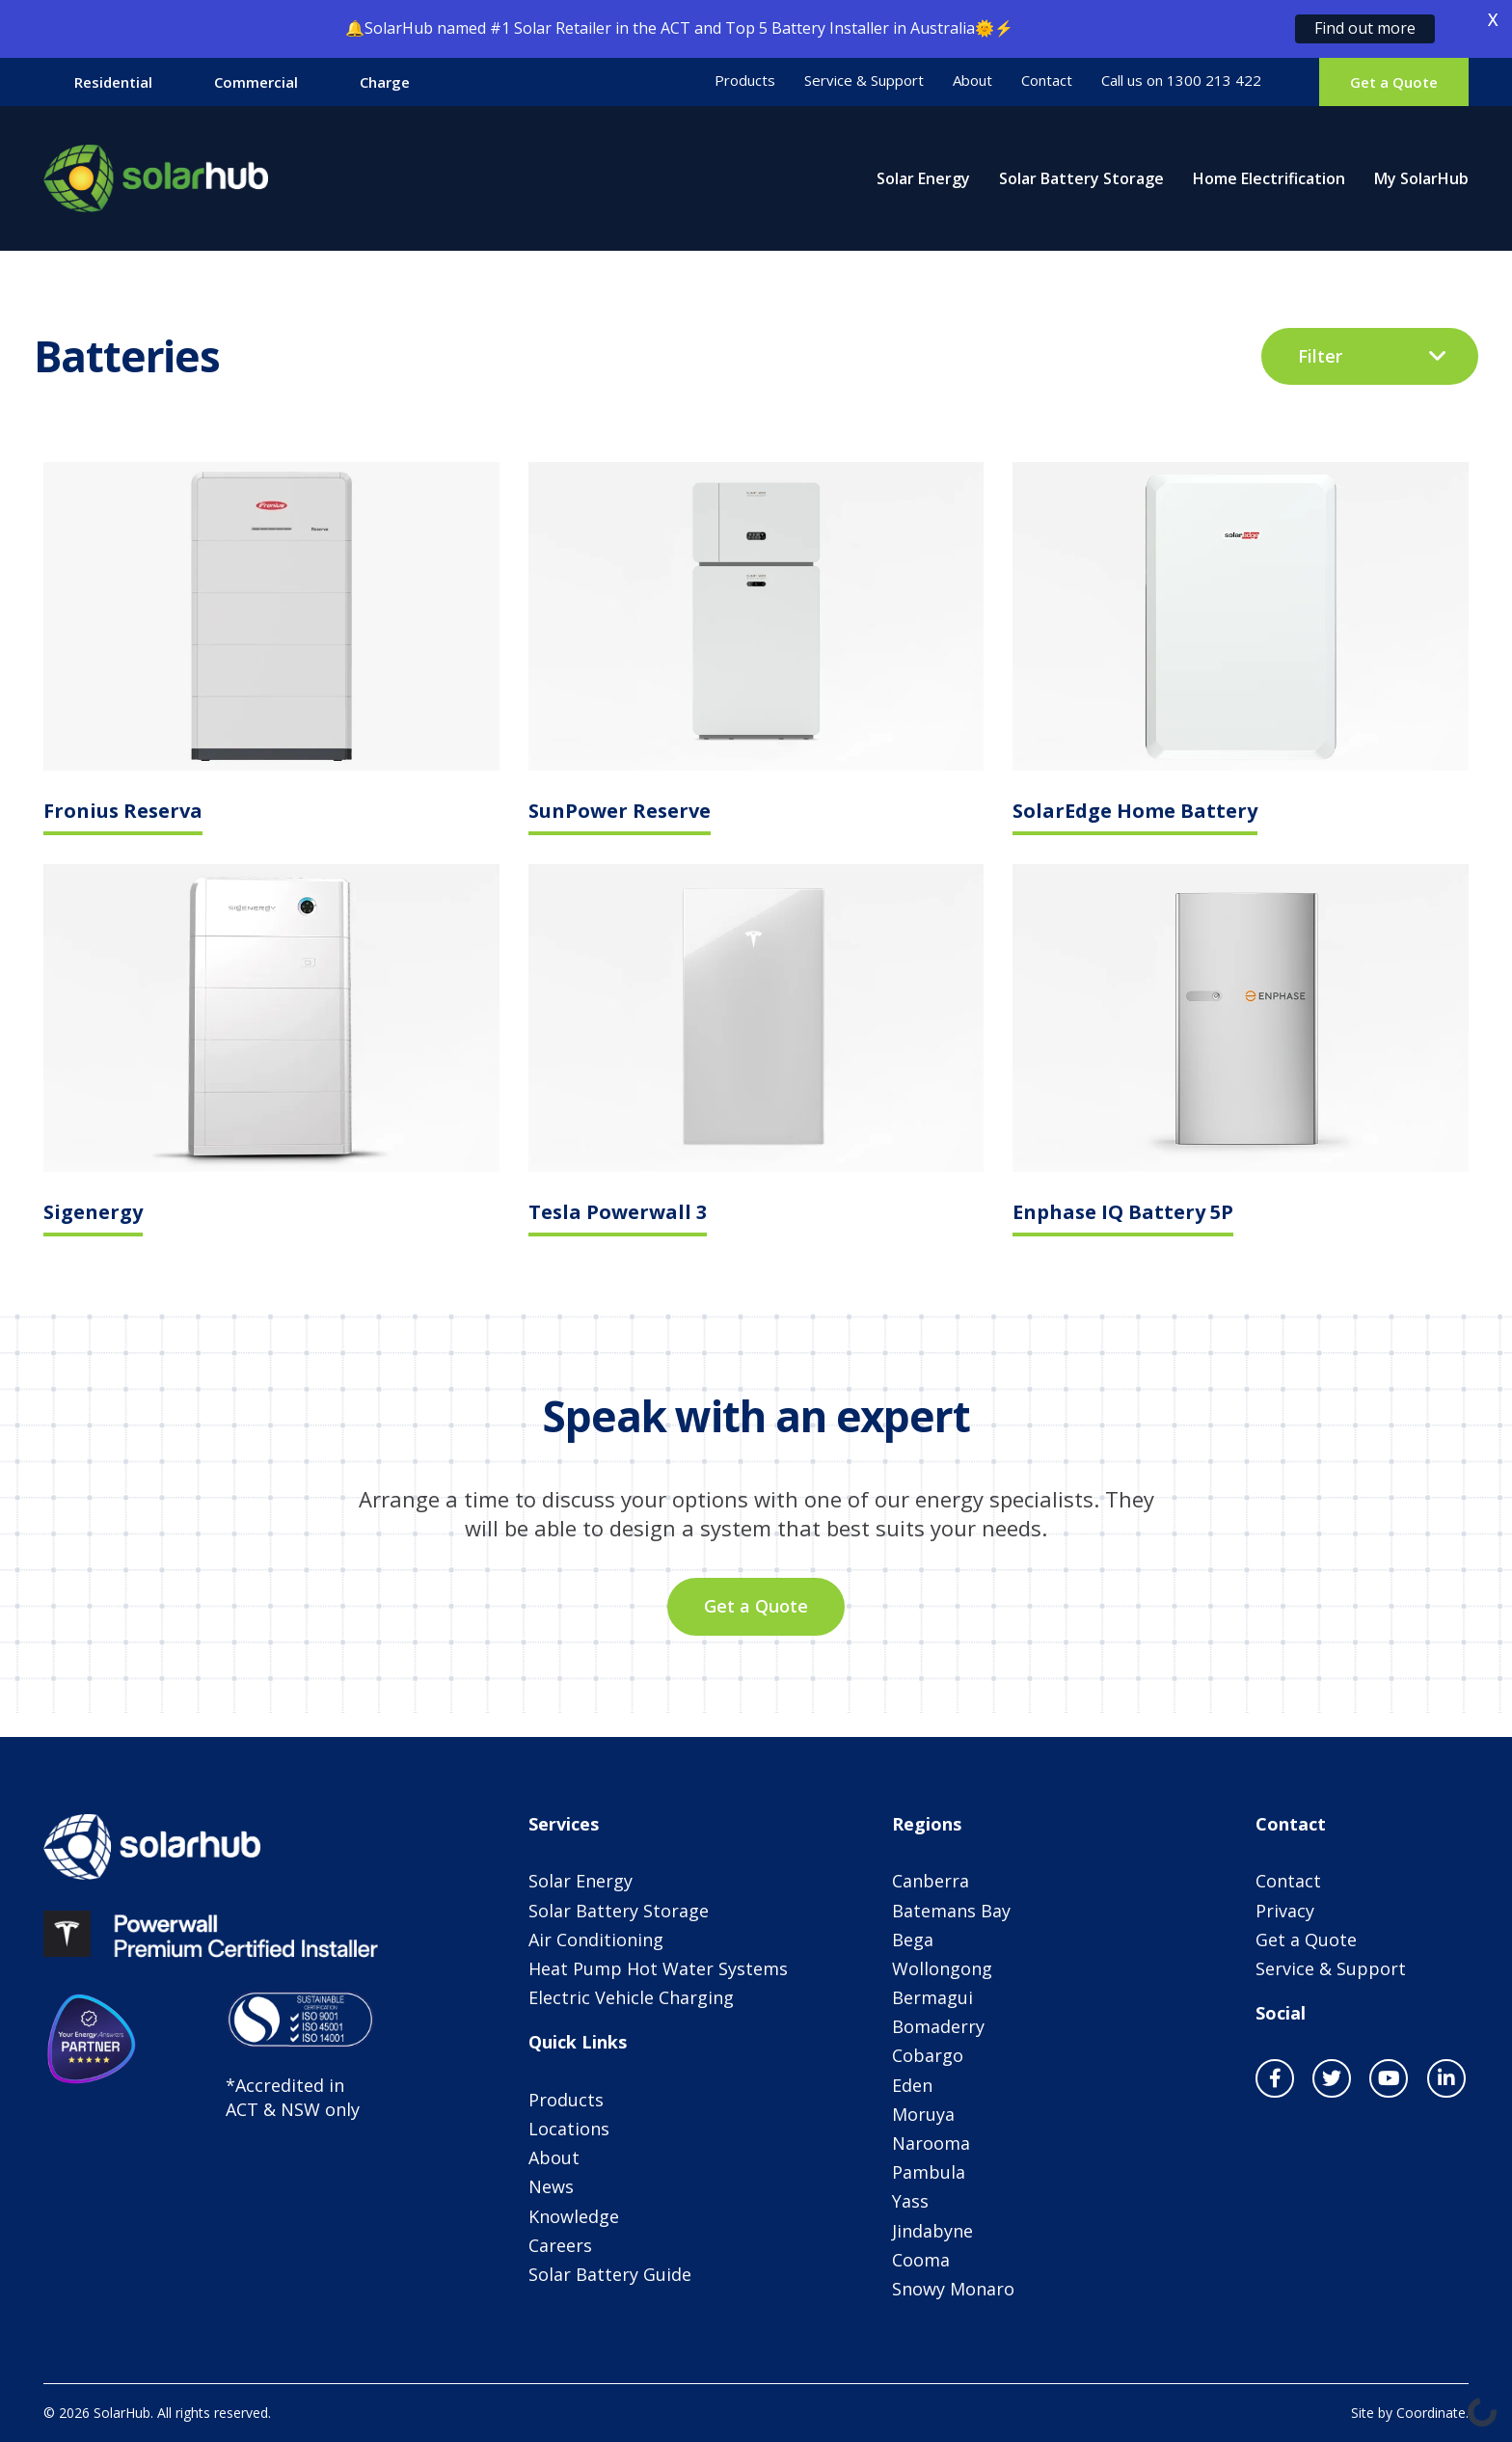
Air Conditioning (595, 1939)
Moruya (923, 2114)
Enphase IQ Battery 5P (1122, 1214)
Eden (912, 2085)
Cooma (921, 2259)
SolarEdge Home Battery (1134, 812)
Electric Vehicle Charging (631, 1997)
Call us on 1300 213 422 (1181, 80)
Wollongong (942, 1968)
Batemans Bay (951, 1910)
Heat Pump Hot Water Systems (658, 1968)
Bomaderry (938, 2026)
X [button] (1493, 19)
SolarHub (156, 178)
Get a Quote (1394, 82)
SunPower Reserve (619, 812)
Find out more (1365, 28)
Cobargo (927, 2055)
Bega (912, 1939)
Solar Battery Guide (609, 2274)
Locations (568, 2128)
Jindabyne (932, 2230)
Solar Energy (923, 178)
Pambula (928, 2172)
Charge (385, 82)
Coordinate (1431, 2412)
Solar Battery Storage (1081, 178)
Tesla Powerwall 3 (617, 1214)
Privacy (1285, 1910)
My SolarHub (1421, 178)
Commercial (256, 82)
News (551, 2186)
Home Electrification (1269, 178)
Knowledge (573, 2216)
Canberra (930, 1880)
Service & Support (864, 80)
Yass (910, 2200)
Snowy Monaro (953, 2288)
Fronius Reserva (122, 812)
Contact (1046, 80)
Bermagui (932, 1997)
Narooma (931, 2143)
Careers (560, 2245)
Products (745, 80)
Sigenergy (93, 1214)
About (972, 80)
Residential (113, 82)
